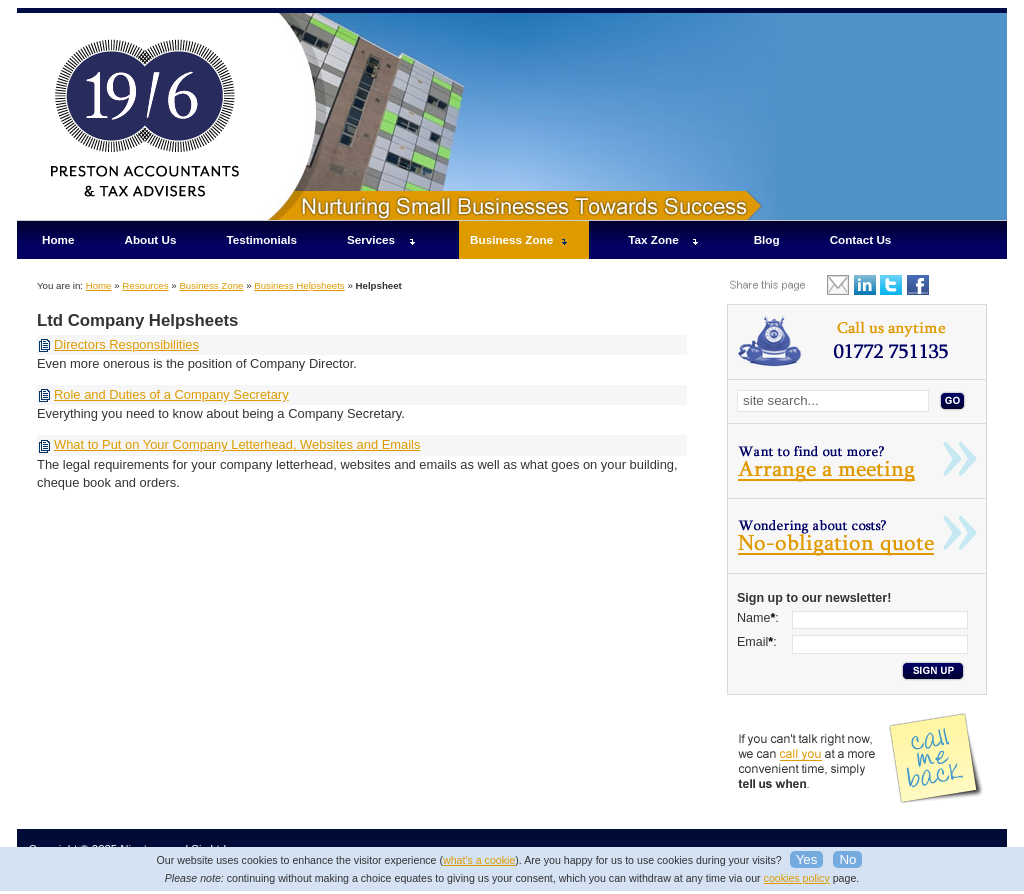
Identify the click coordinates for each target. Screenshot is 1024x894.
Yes (807, 859)
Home (58, 239)
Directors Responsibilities (126, 344)
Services (371, 239)
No (847, 859)
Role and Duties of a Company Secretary (171, 394)
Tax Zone (653, 239)
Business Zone (511, 239)
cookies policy (797, 878)
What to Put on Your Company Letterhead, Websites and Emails (237, 444)
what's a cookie (479, 860)
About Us (150, 239)
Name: (758, 618)
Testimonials (261, 239)
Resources (145, 285)
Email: (757, 642)
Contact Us (861, 239)
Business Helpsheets (299, 285)
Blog (767, 239)
